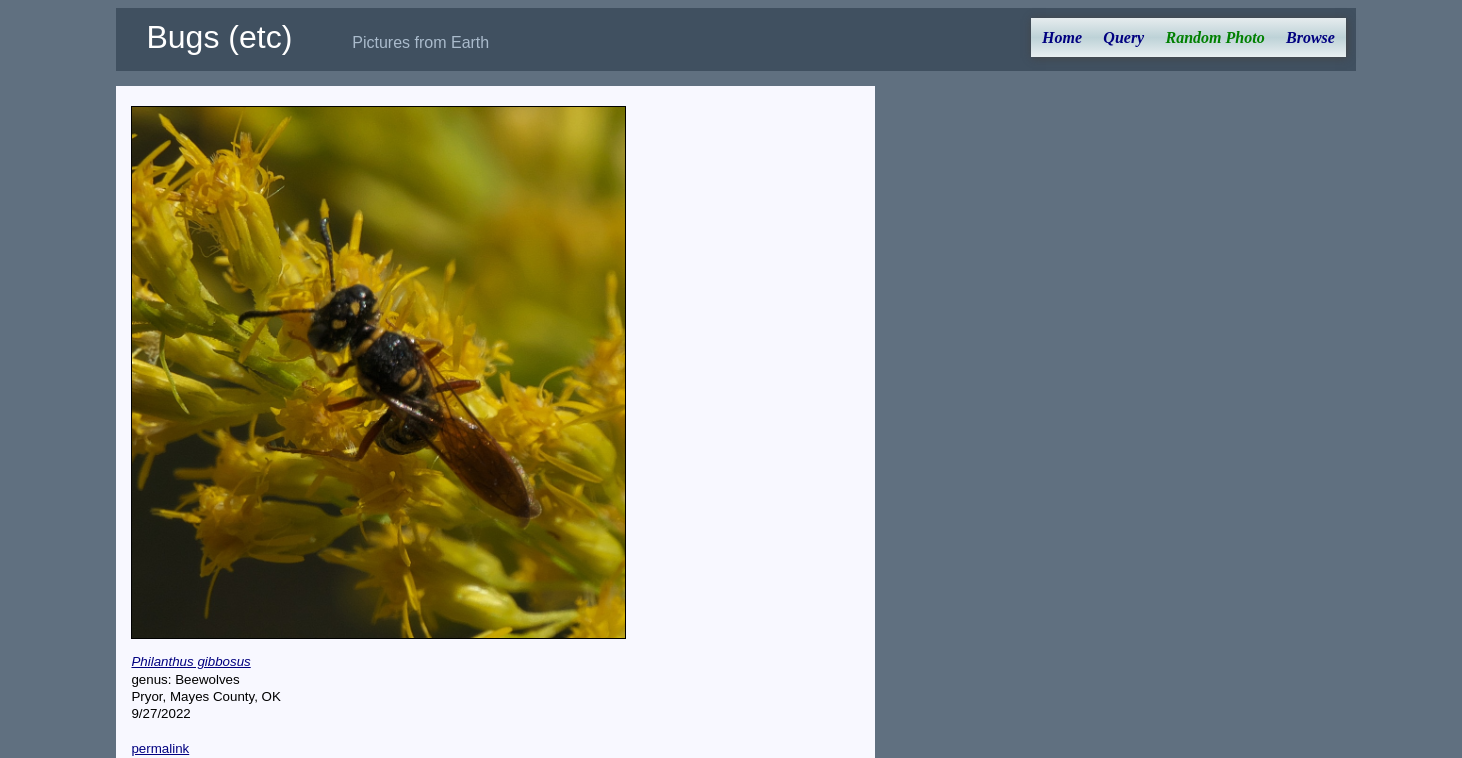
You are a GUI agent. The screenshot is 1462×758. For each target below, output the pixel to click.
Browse (1310, 37)
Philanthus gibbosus (190, 661)
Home (1062, 37)
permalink (160, 748)
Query (1123, 37)
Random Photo (1215, 37)
